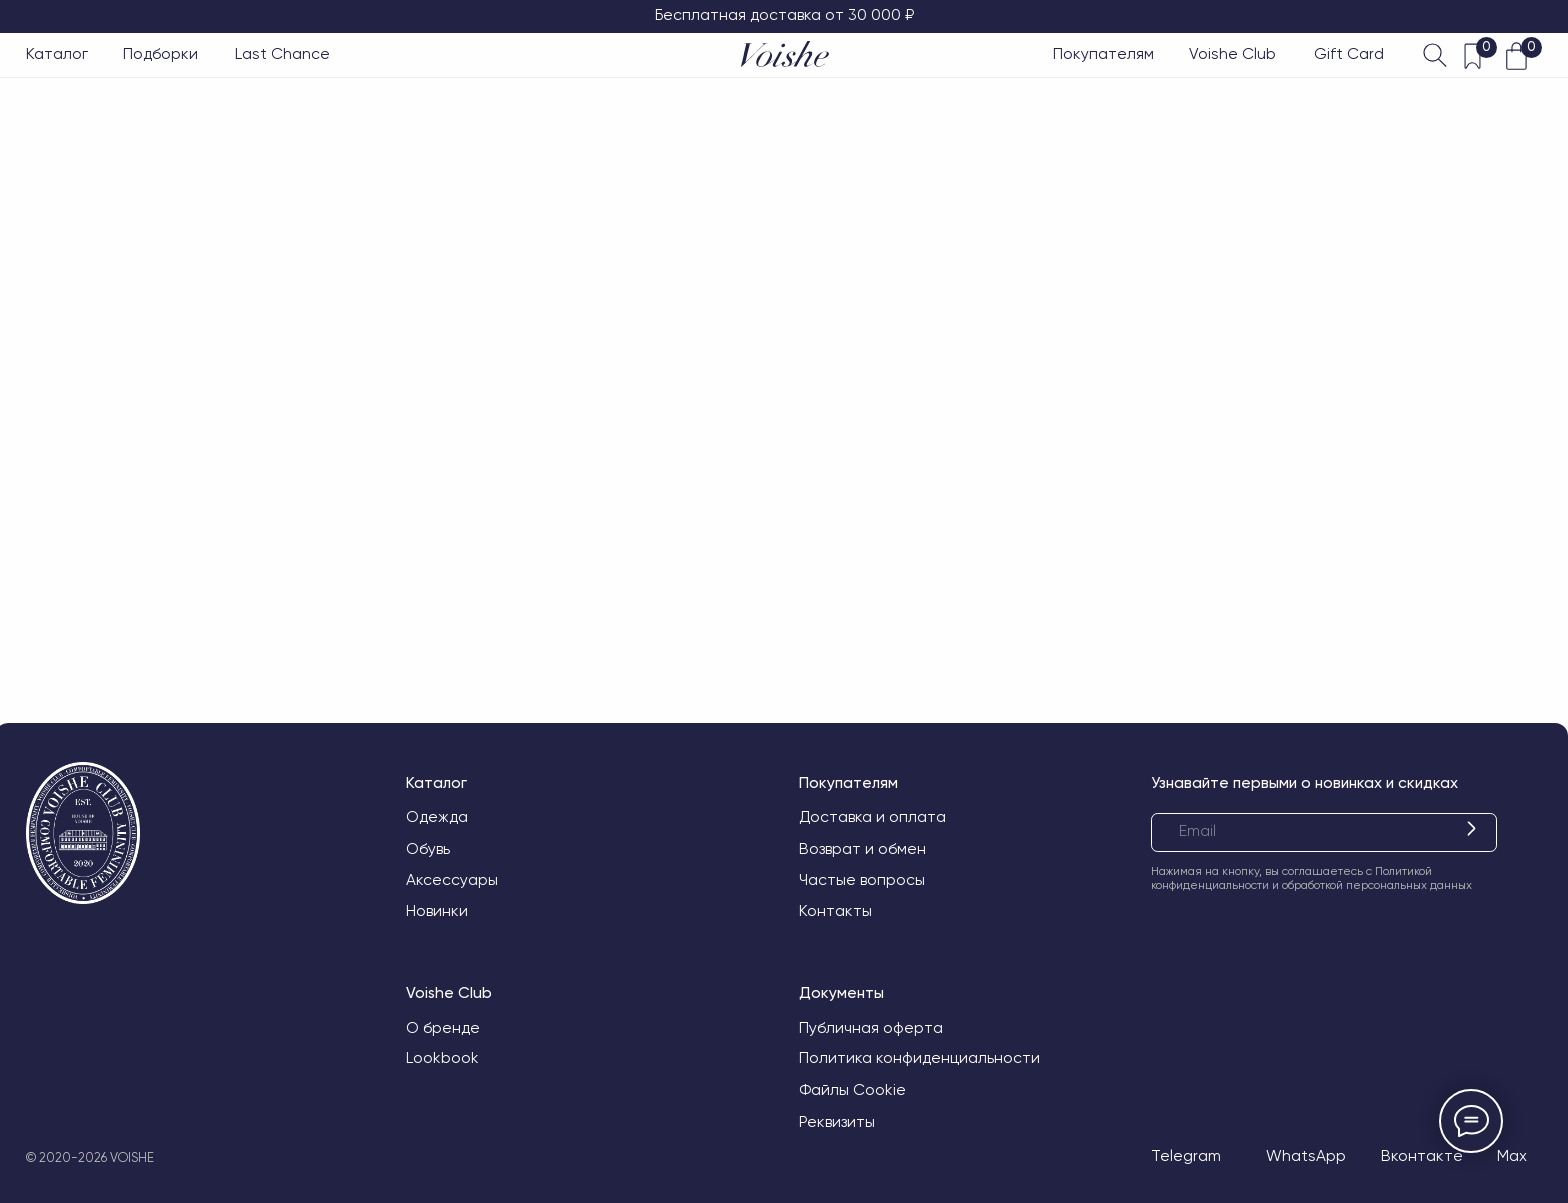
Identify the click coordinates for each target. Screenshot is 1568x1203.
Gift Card (1349, 54)
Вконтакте (1422, 1156)
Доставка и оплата (872, 817)
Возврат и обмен (862, 849)
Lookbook (442, 1058)
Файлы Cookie (852, 1090)
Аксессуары (452, 880)
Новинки (437, 911)
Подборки (160, 54)
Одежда (437, 817)
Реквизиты (837, 1122)
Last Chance (282, 54)
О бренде (443, 1028)
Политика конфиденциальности (919, 1058)
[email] (1323, 832)
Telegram (1186, 1156)
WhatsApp (1306, 1156)
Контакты (835, 911)
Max (1512, 1156)
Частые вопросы (862, 880)
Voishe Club (1232, 54)
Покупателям (1103, 54)
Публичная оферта (871, 1028)
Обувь (428, 849)
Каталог (57, 54)
